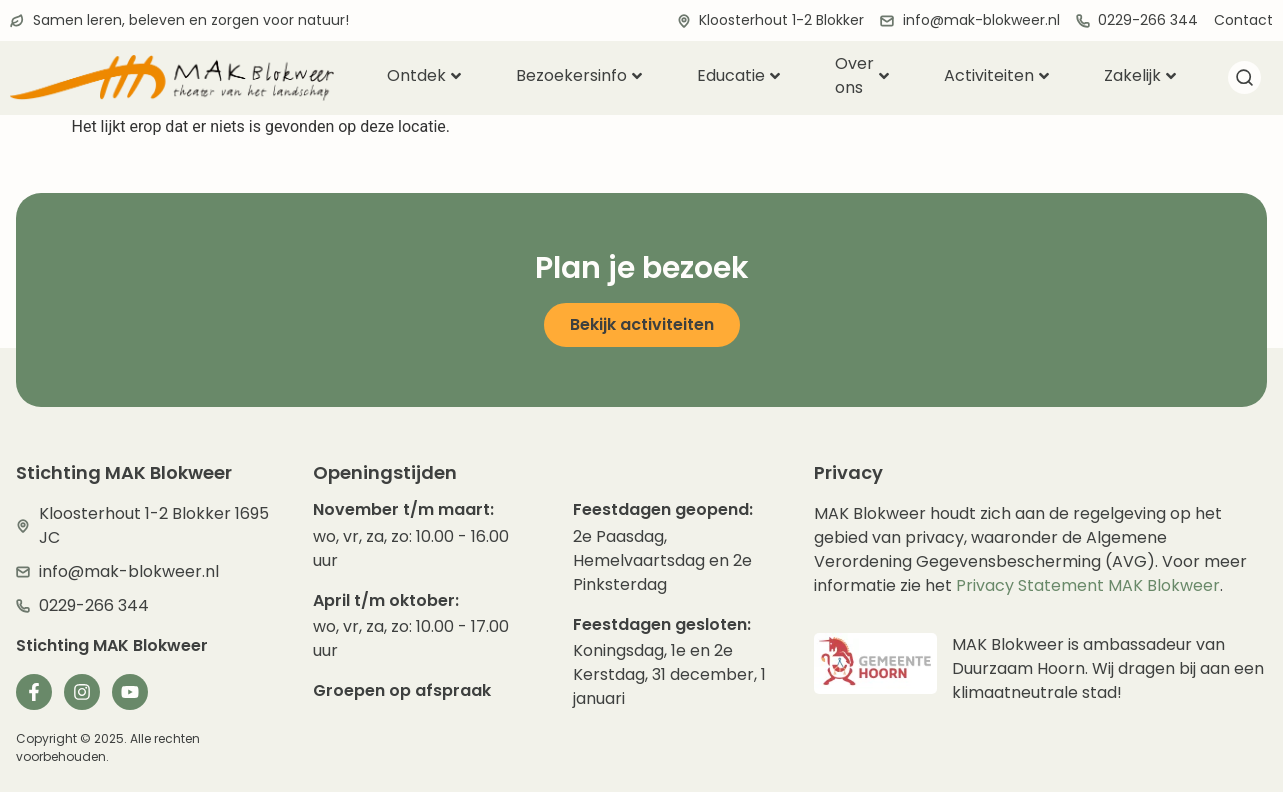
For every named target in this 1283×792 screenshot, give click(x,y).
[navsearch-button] (1245, 81)
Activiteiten (996, 75)
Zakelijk (1140, 75)
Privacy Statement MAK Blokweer (1088, 585)
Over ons (862, 76)
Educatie (738, 75)
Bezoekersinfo (579, 75)
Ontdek (424, 75)
